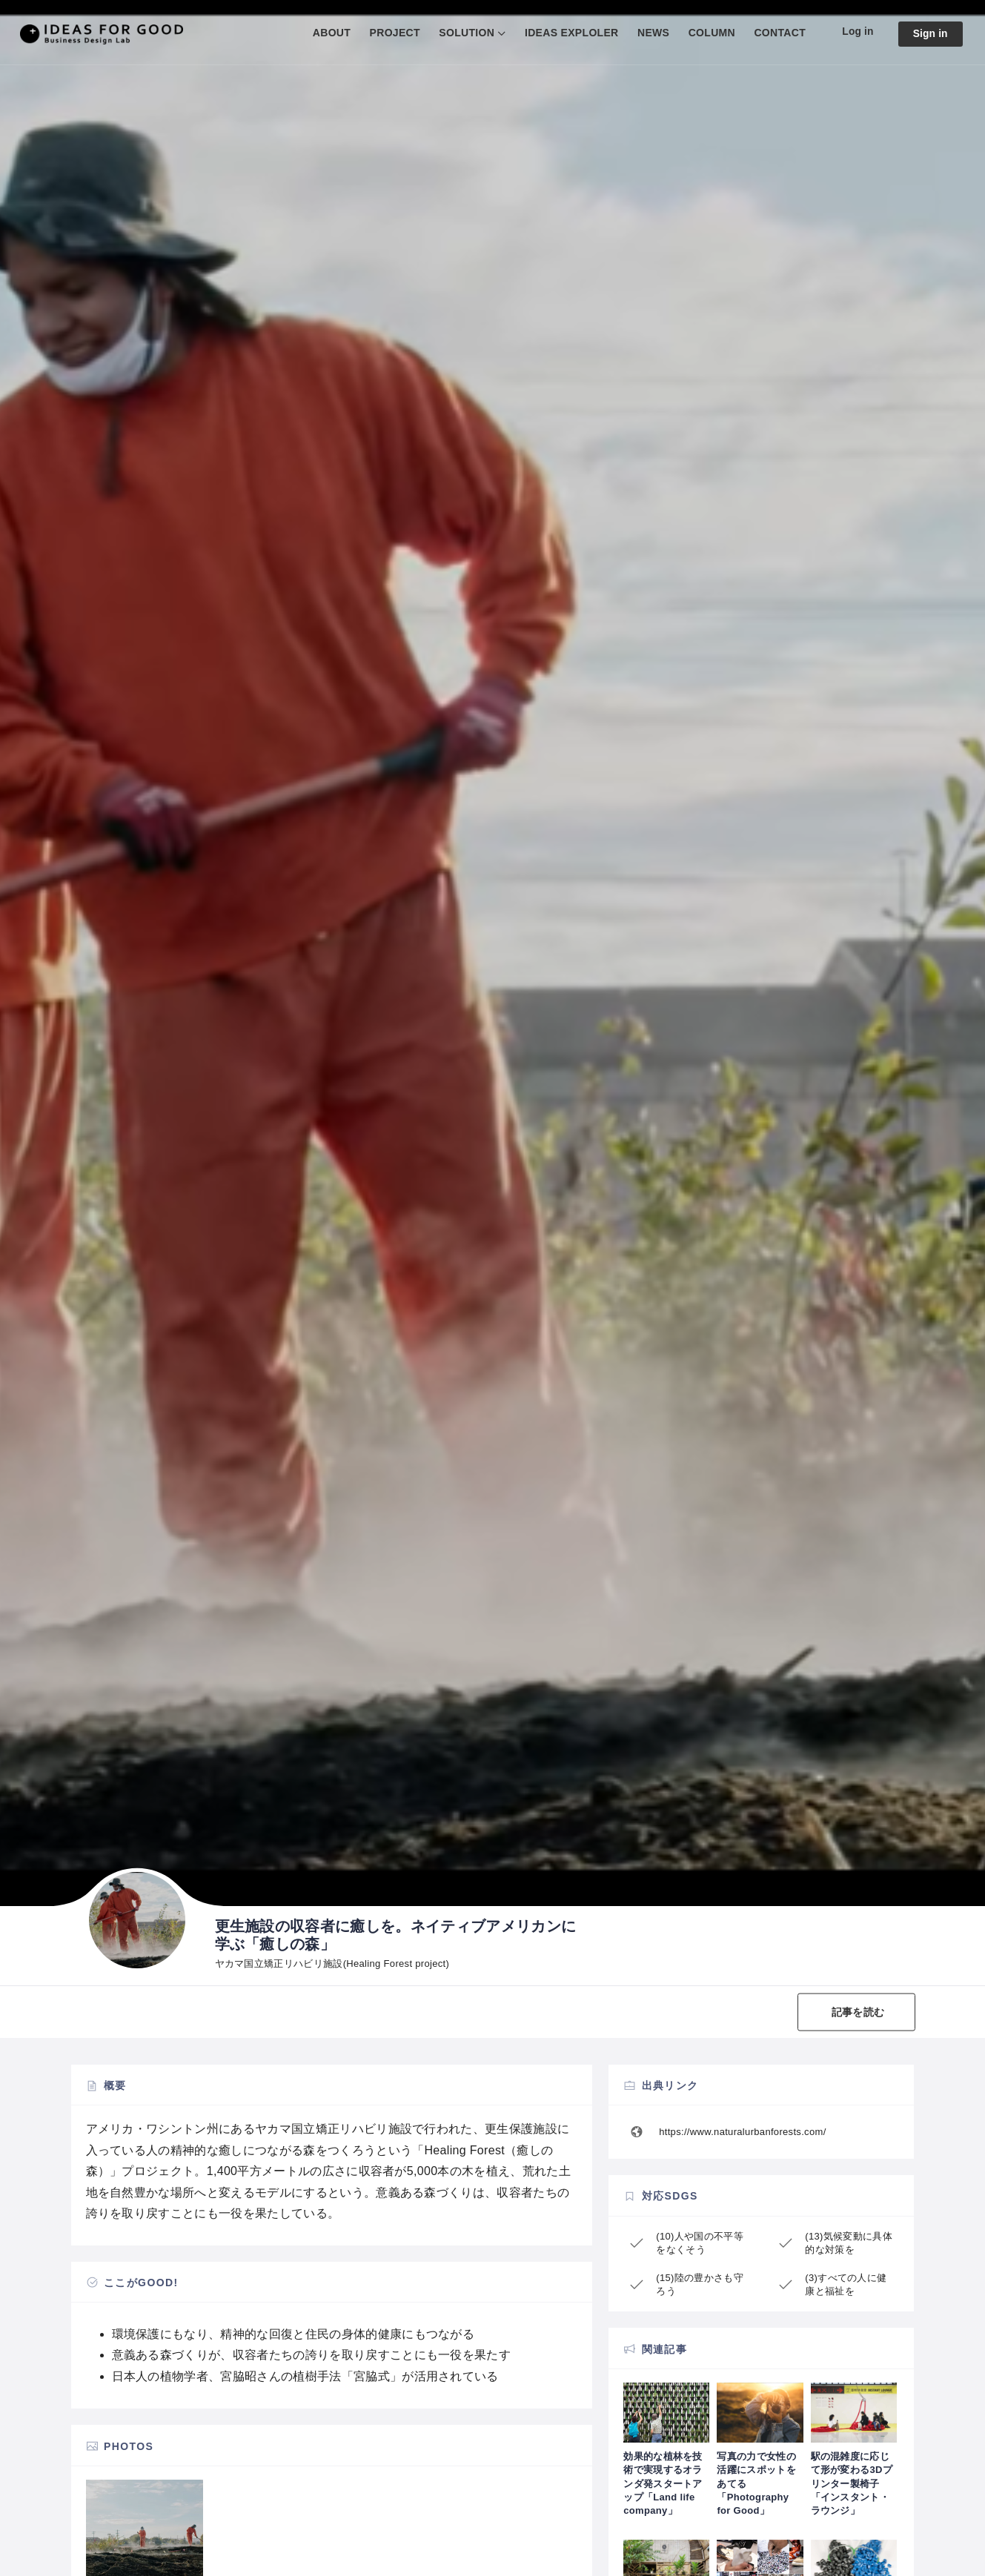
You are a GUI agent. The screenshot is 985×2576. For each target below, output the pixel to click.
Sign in (930, 34)
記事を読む (858, 2011)
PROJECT (393, 33)
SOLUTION (466, 33)
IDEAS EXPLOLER (570, 33)
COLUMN (710, 33)
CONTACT (779, 33)
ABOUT (330, 33)
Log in (857, 32)
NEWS (652, 33)
